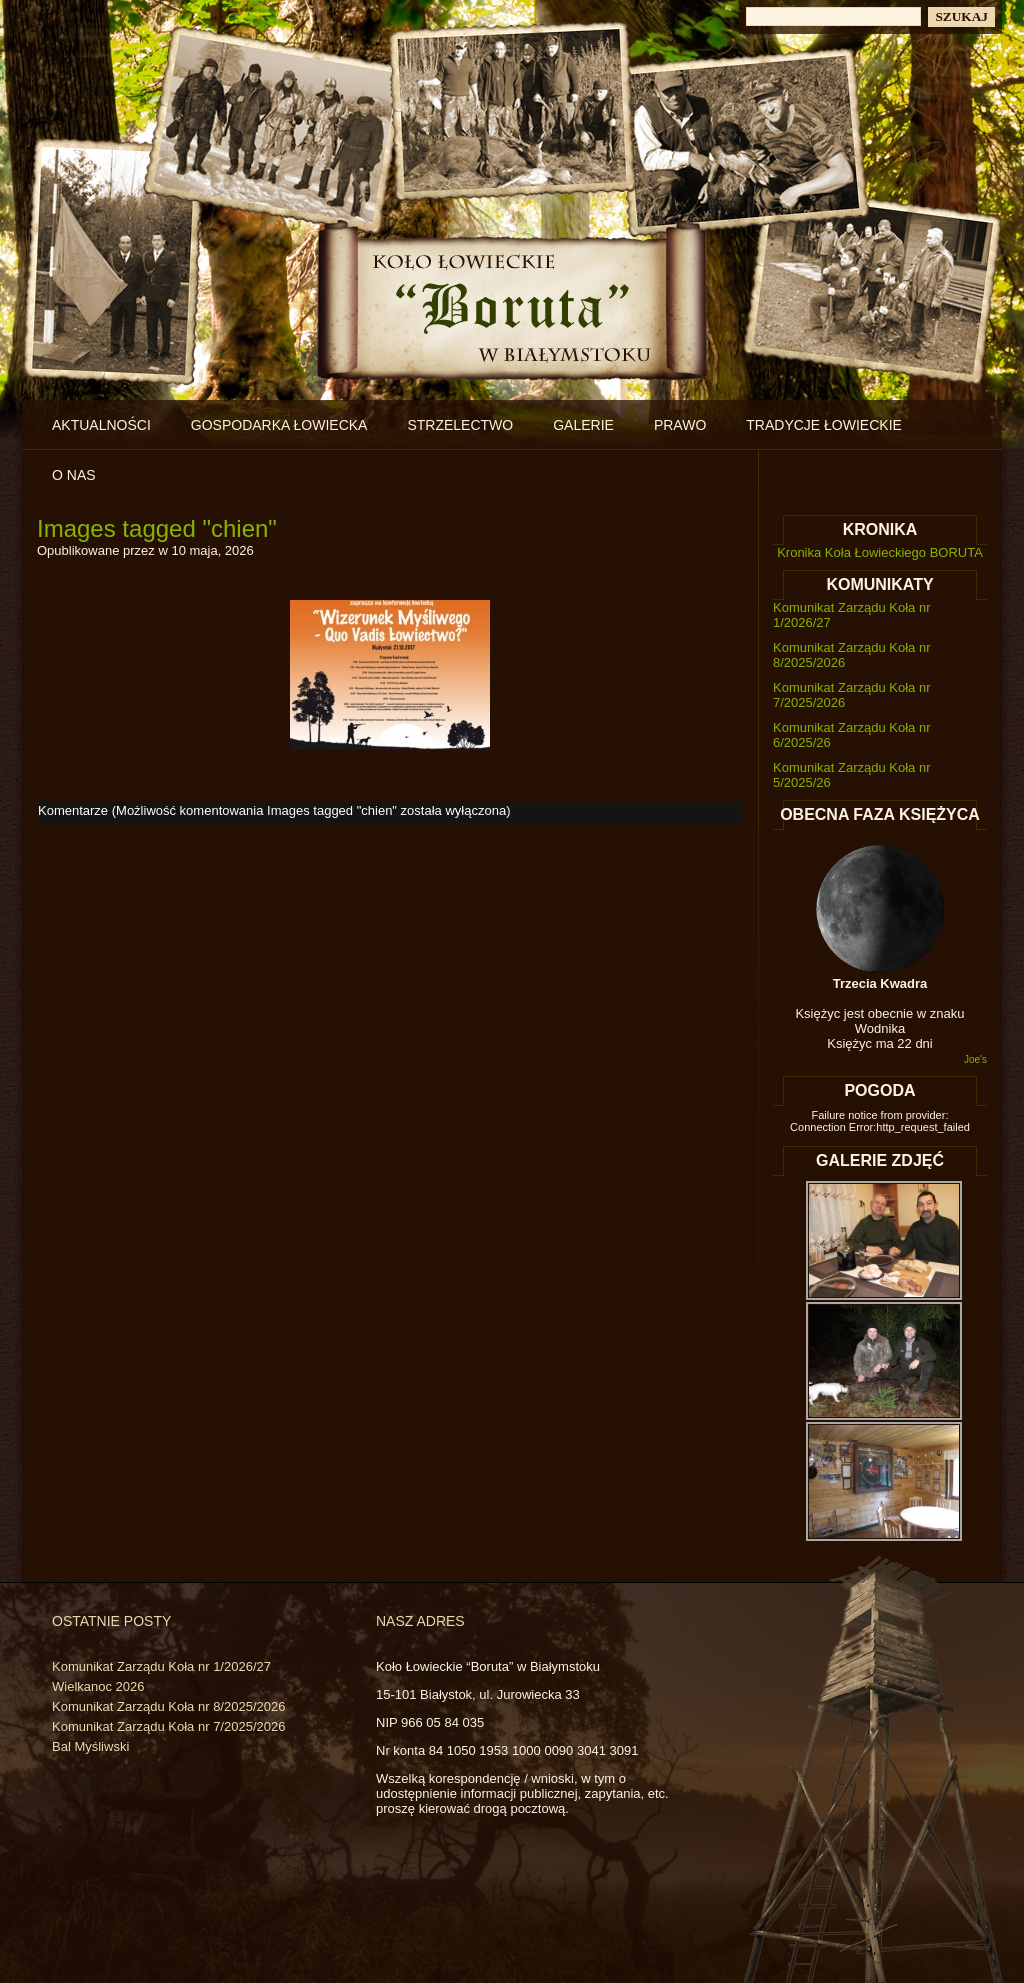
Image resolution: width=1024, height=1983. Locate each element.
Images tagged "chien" (157, 528)
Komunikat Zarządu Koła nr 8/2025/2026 (168, 1706)
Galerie (583, 425)
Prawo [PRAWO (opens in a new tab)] (680, 425)
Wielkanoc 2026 (98, 1686)
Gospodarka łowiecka (279, 425)
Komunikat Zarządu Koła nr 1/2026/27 (161, 1666)
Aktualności (101, 425)
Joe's (975, 1059)
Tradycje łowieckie (824, 425)
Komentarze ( (272, 810)
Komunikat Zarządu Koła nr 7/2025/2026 (168, 1726)
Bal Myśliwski (90, 1746)
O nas (74, 475)
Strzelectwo (460, 425)
